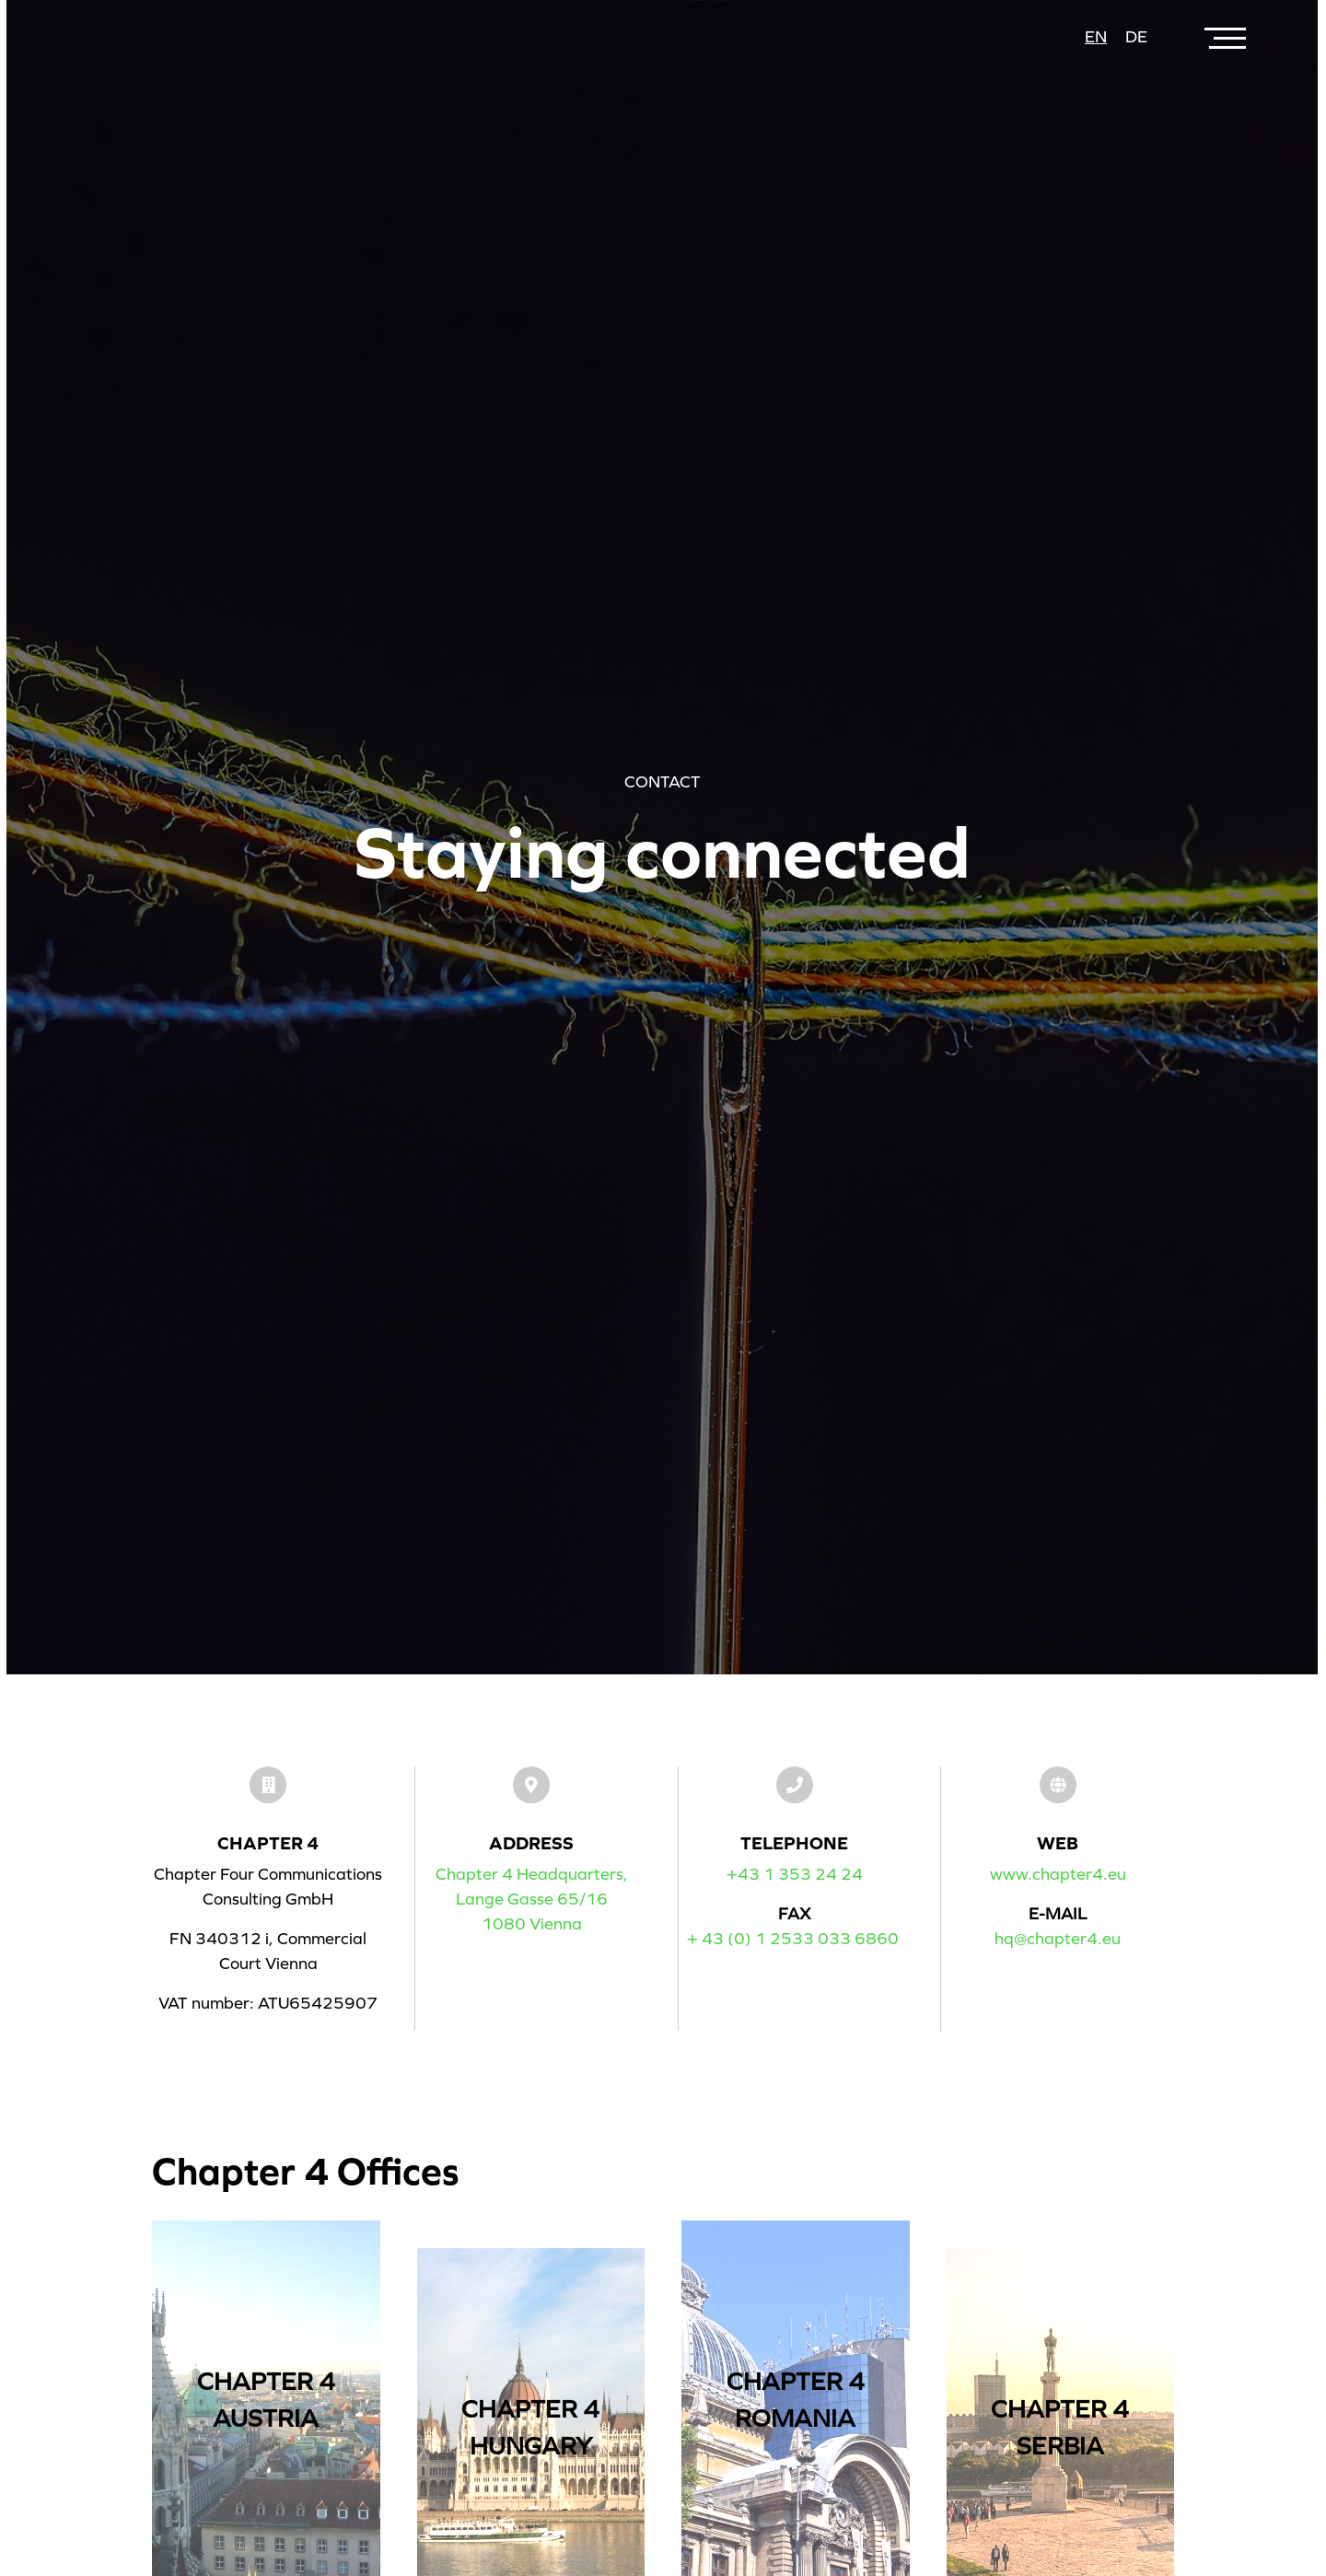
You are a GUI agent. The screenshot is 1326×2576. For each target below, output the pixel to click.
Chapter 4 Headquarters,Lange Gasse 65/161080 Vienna (532, 1899)
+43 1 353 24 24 (795, 1874)
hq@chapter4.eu (1057, 1939)
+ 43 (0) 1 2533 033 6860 (793, 1939)
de (1136, 37)
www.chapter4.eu (1058, 1874)
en (1096, 37)
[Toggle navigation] (1227, 37)
